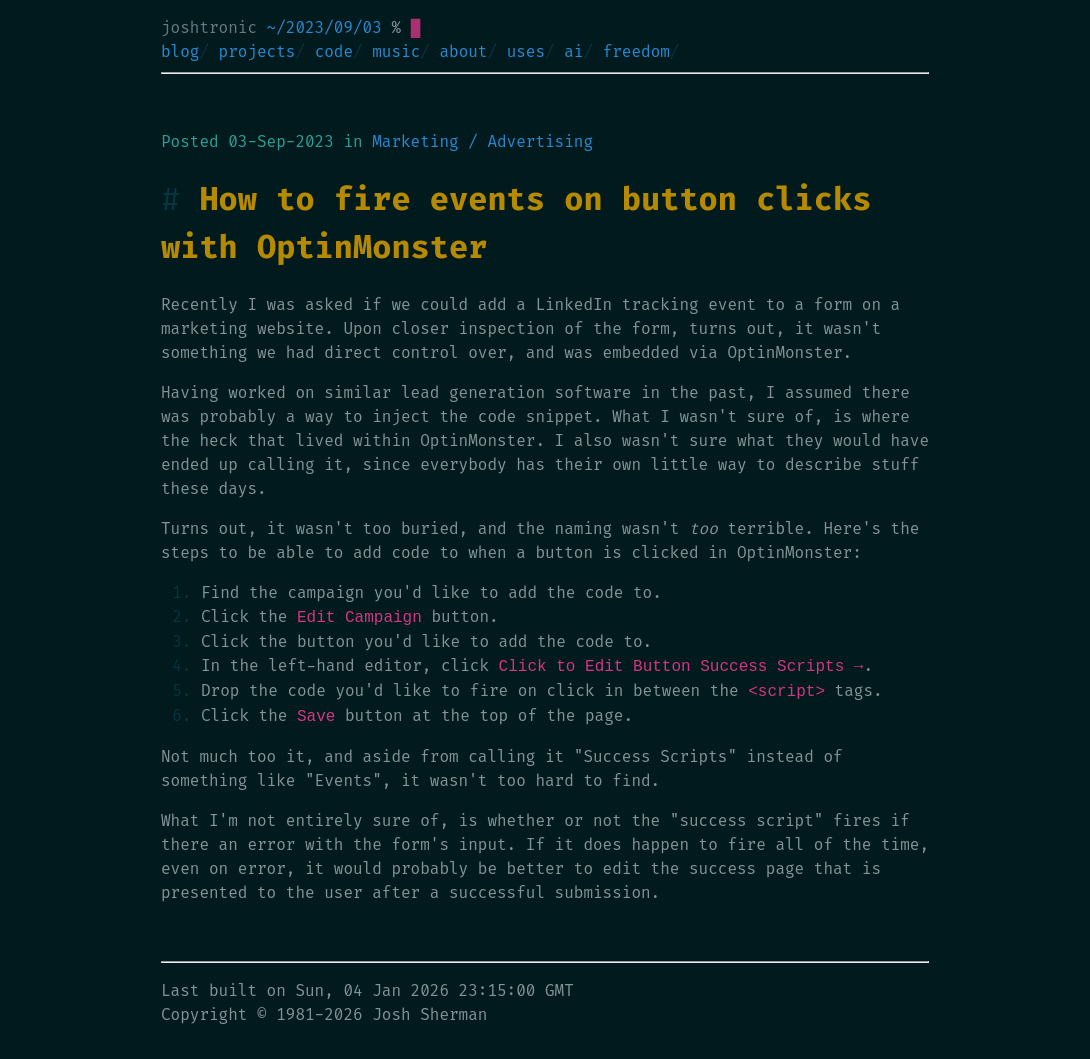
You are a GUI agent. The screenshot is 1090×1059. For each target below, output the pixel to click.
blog (180, 51)
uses (526, 51)
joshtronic (209, 27)
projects (257, 51)
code (334, 51)
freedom (636, 51)
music (396, 51)
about (463, 51)
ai (573, 51)
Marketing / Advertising (482, 141)
